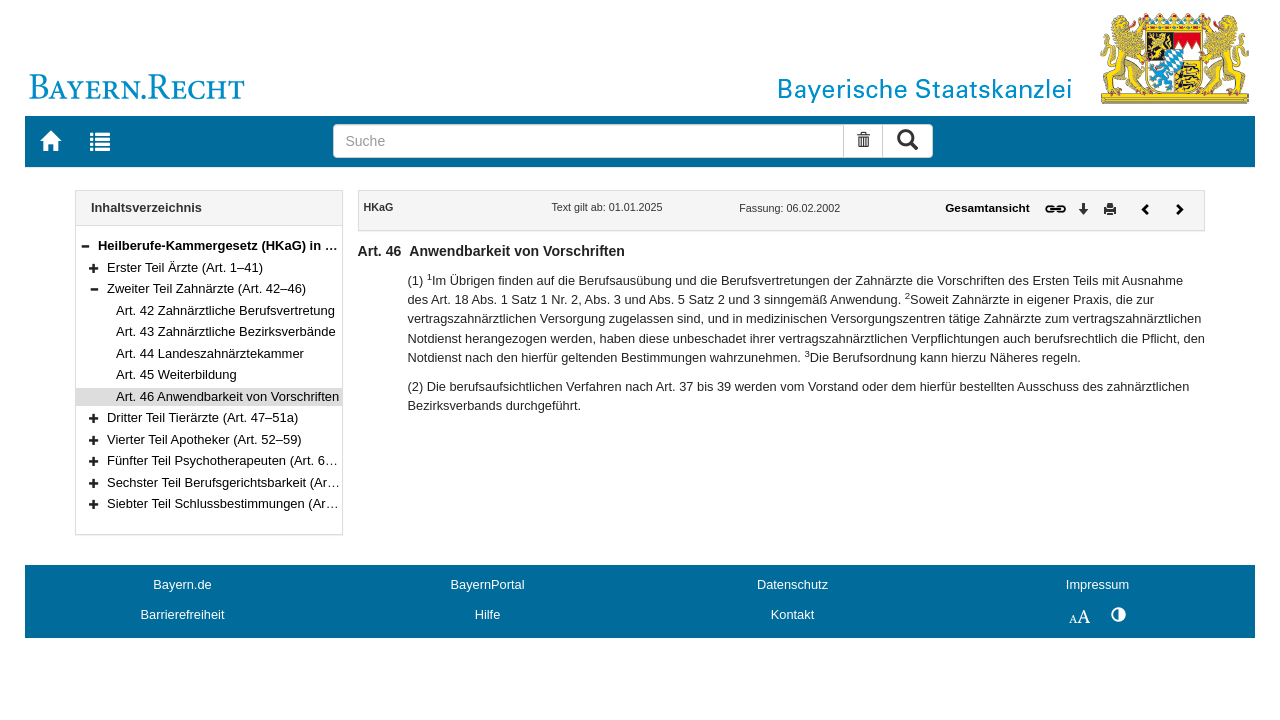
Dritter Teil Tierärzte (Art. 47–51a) (202, 417)
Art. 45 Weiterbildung (176, 374)
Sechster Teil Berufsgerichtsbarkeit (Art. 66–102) (246, 482)
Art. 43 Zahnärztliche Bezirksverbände (226, 331)
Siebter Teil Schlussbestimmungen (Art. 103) (234, 503)
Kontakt (792, 614)
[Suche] (588, 141)
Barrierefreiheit (183, 614)
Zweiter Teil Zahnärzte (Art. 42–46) (206, 288)
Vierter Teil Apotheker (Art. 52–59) (204, 439)
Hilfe (488, 614)
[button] (85, 245)
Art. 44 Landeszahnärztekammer (210, 353)
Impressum (1097, 584)
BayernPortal (488, 584)
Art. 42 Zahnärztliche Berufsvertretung (225, 310)
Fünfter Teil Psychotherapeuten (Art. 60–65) (232, 460)
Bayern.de (182, 584)
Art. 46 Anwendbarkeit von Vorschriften (227, 396)
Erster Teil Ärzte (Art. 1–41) (185, 267)
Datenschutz (792, 584)
